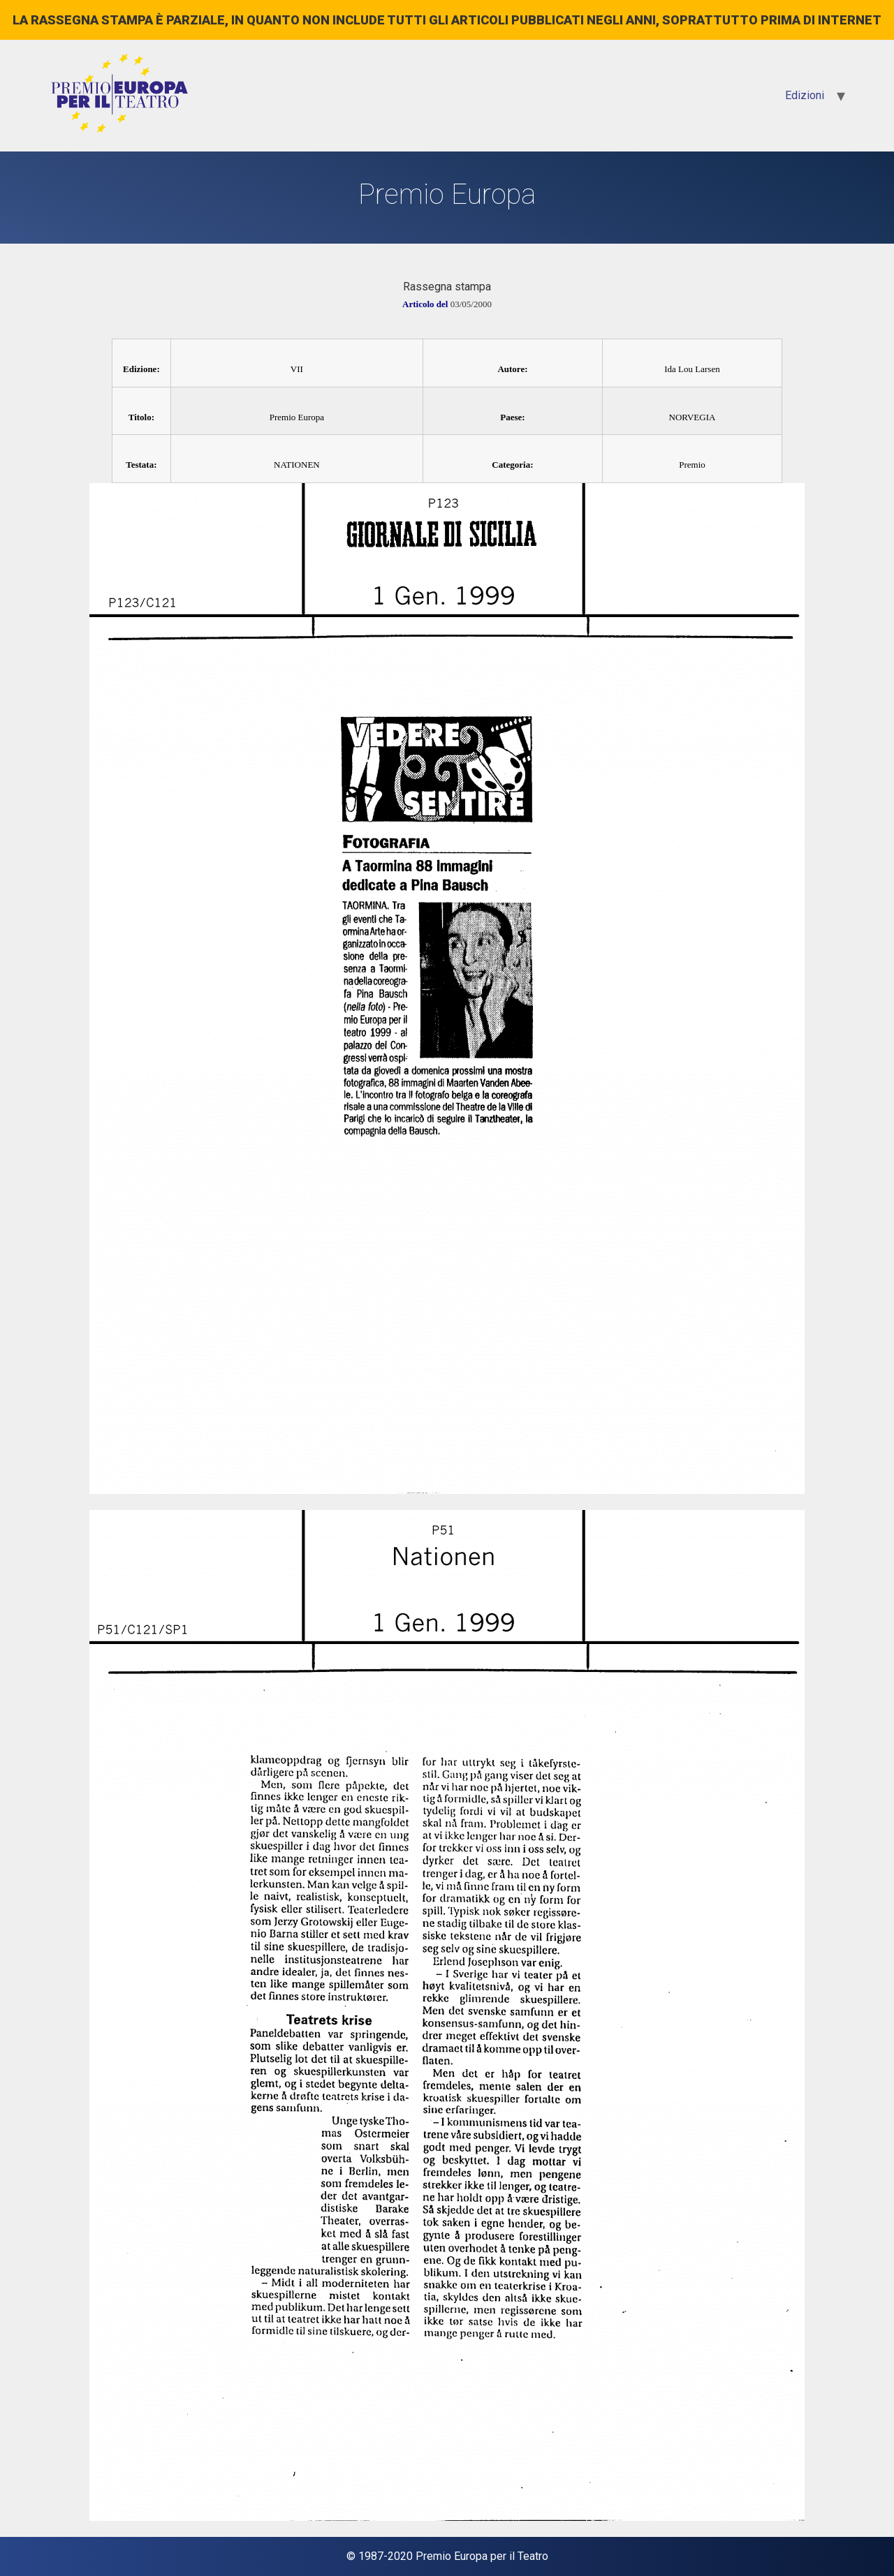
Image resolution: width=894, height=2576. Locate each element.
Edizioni (804, 95)
